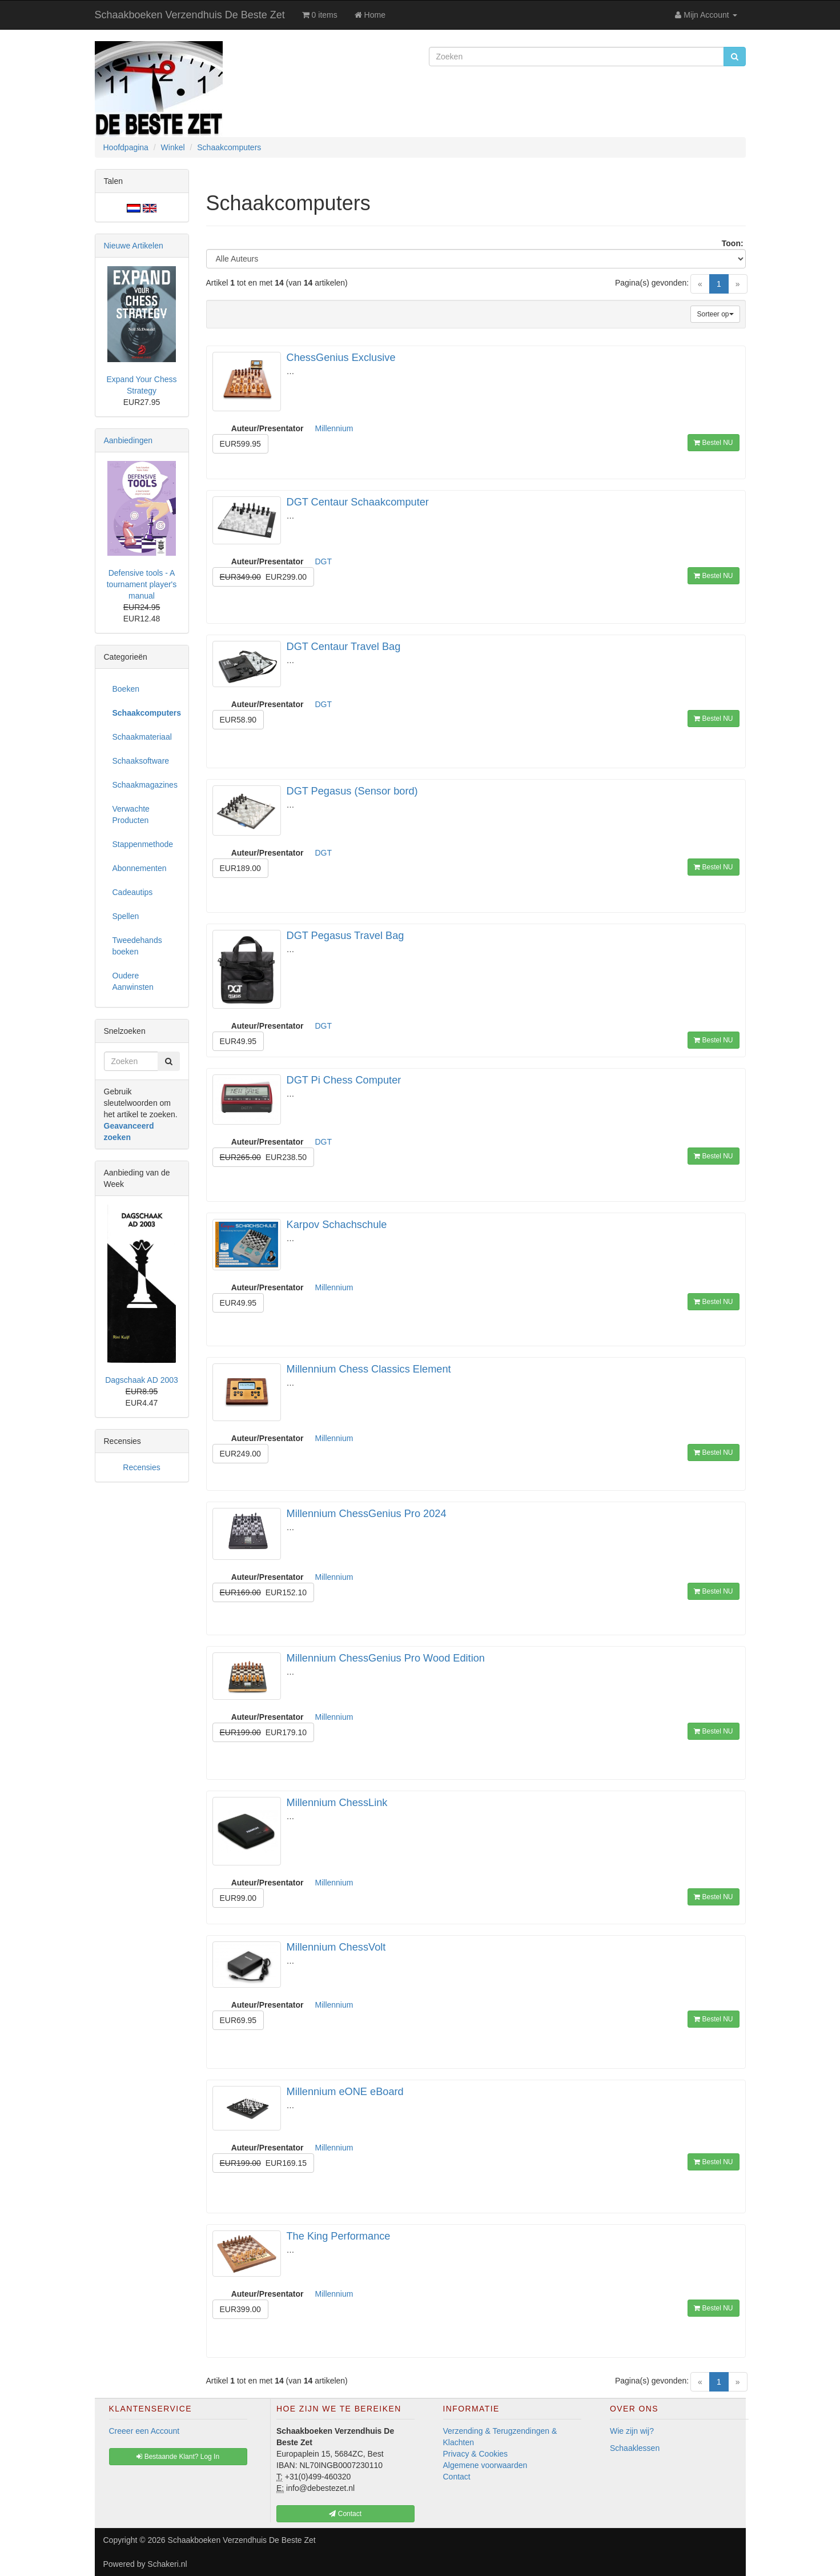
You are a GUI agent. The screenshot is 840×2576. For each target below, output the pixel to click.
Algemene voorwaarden (485, 2465)
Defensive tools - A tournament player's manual (142, 584)
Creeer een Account (144, 2430)
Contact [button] (345, 2514)
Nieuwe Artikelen (133, 245)
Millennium (334, 428)
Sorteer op (715, 314)
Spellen (125, 916)
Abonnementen (139, 868)
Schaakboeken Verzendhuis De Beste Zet (190, 15)
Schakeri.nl (167, 2564)
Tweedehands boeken (137, 946)
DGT (323, 561)
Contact (457, 2476)
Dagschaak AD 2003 (141, 1380)
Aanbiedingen (128, 440)
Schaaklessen (635, 2448)
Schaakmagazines (145, 784)
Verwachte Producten (131, 814)
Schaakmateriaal (142, 736)
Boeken (125, 688)
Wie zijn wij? (632, 2430)
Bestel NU (713, 443)
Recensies (141, 1467)
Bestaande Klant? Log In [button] (177, 2457)
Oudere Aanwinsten (133, 981)
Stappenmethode (143, 844)
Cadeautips (132, 892)
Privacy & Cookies (475, 2453)
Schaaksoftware (141, 760)
